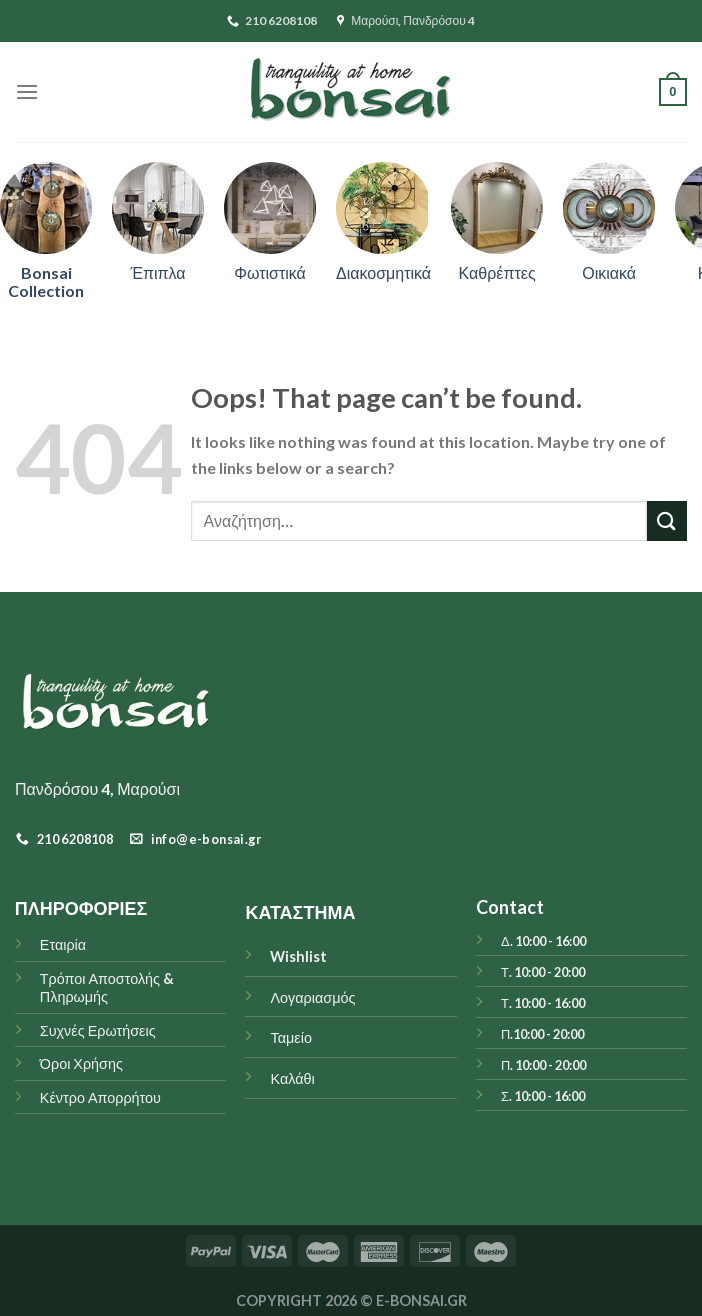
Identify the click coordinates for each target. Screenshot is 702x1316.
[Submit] (667, 520)
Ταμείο (290, 1037)
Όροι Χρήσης (81, 1063)
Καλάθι (292, 1078)
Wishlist (298, 956)
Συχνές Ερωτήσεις (98, 1030)
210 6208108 (272, 20)
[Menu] (27, 91)
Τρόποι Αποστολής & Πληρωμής (107, 988)
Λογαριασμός (312, 997)
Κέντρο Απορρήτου (100, 1097)
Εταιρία (63, 944)
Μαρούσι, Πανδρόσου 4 (406, 20)
